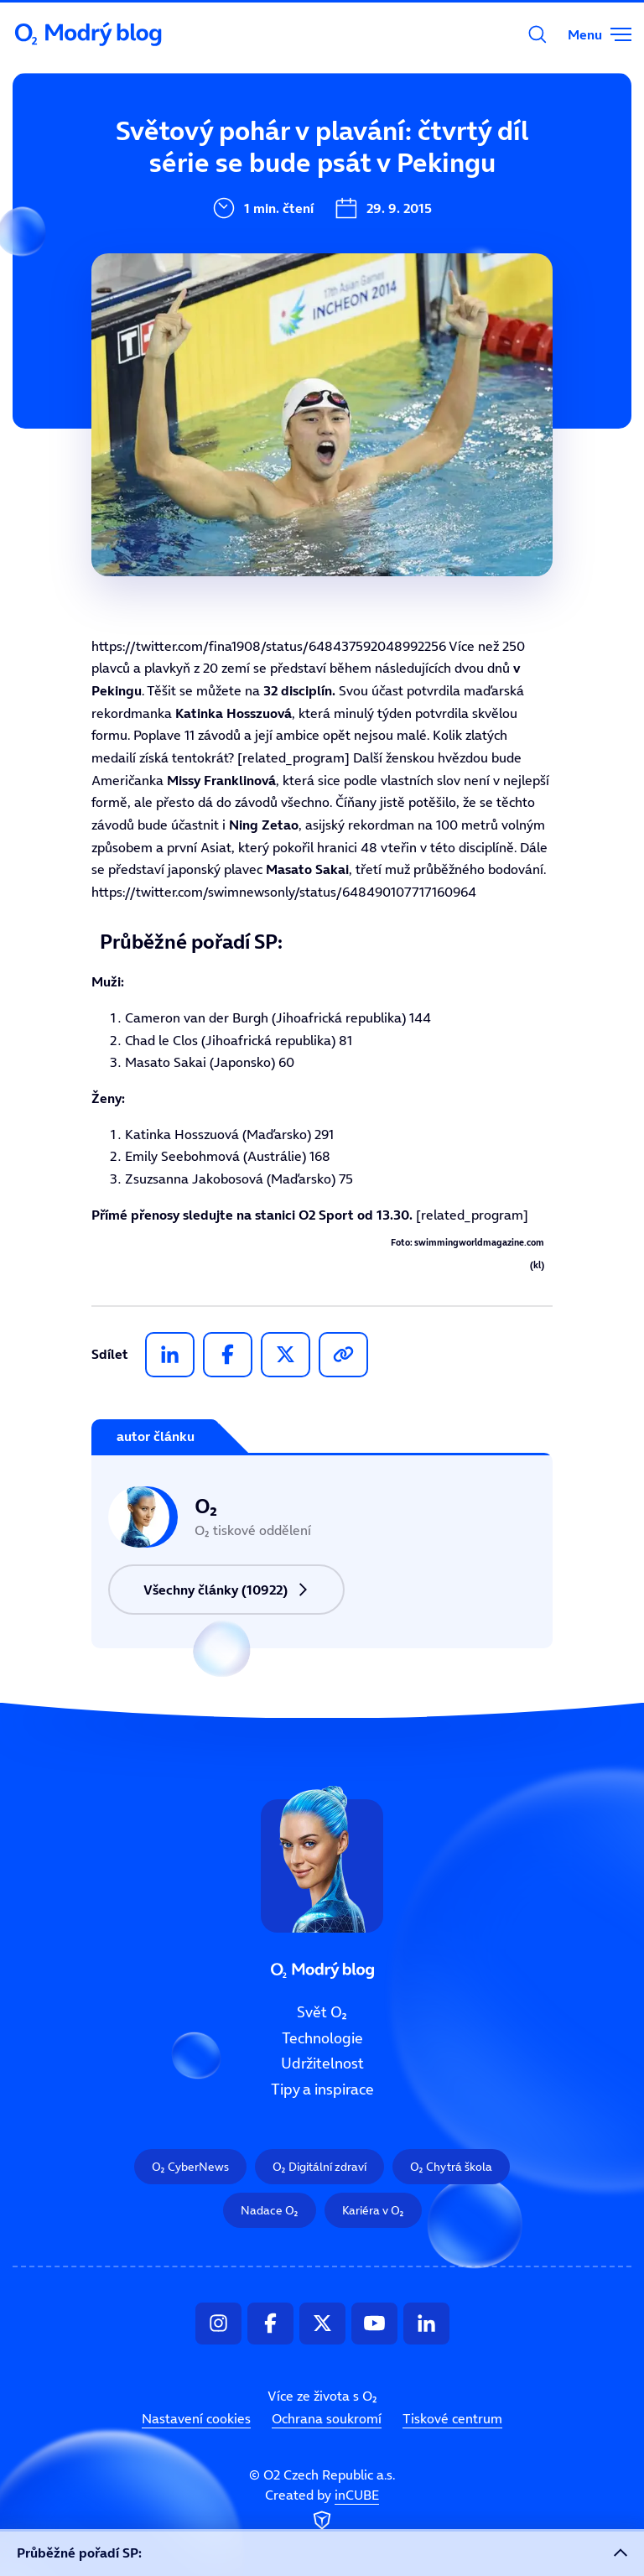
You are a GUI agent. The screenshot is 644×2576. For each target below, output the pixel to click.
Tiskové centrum (452, 2418)
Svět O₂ (213, 157)
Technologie (322, 2038)
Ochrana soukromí (327, 2418)
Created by (322, 2510)
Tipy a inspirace (322, 2089)
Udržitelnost (322, 2064)
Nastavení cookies (196, 2418)
